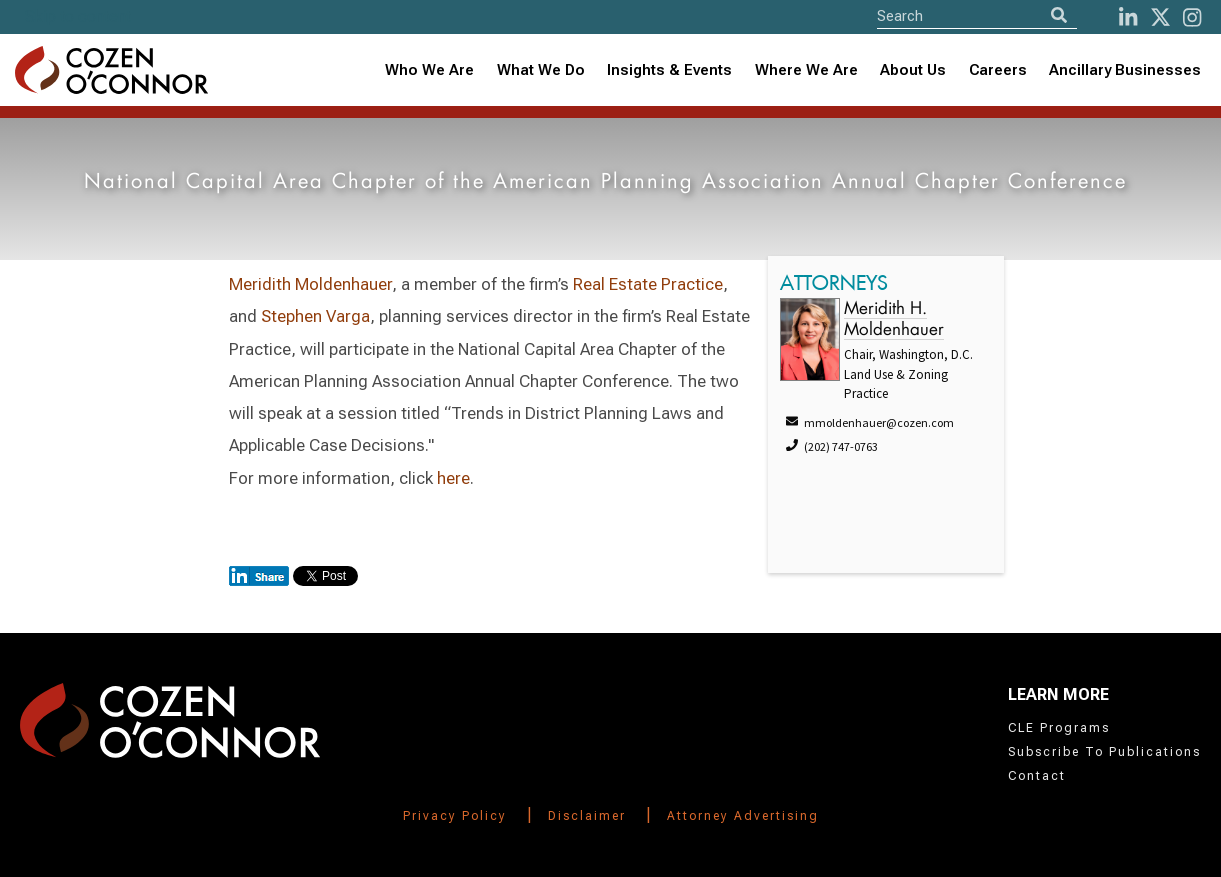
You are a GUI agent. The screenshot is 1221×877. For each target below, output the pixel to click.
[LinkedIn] (1128, 17)
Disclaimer (587, 816)
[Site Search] (977, 15)
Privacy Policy (455, 816)
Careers (998, 70)
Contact (1037, 776)
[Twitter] (1160, 17)
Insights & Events (669, 70)
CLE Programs (1059, 728)
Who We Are (429, 70)
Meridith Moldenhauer (310, 284)
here (453, 478)
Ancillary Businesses (1125, 70)
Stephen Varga (315, 316)
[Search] (1059, 15)
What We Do (541, 70)
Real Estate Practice (648, 284)
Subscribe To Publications (1104, 752)
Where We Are (806, 70)
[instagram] (1192, 17)
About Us (913, 70)
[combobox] (670, 70)
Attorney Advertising (743, 816)
